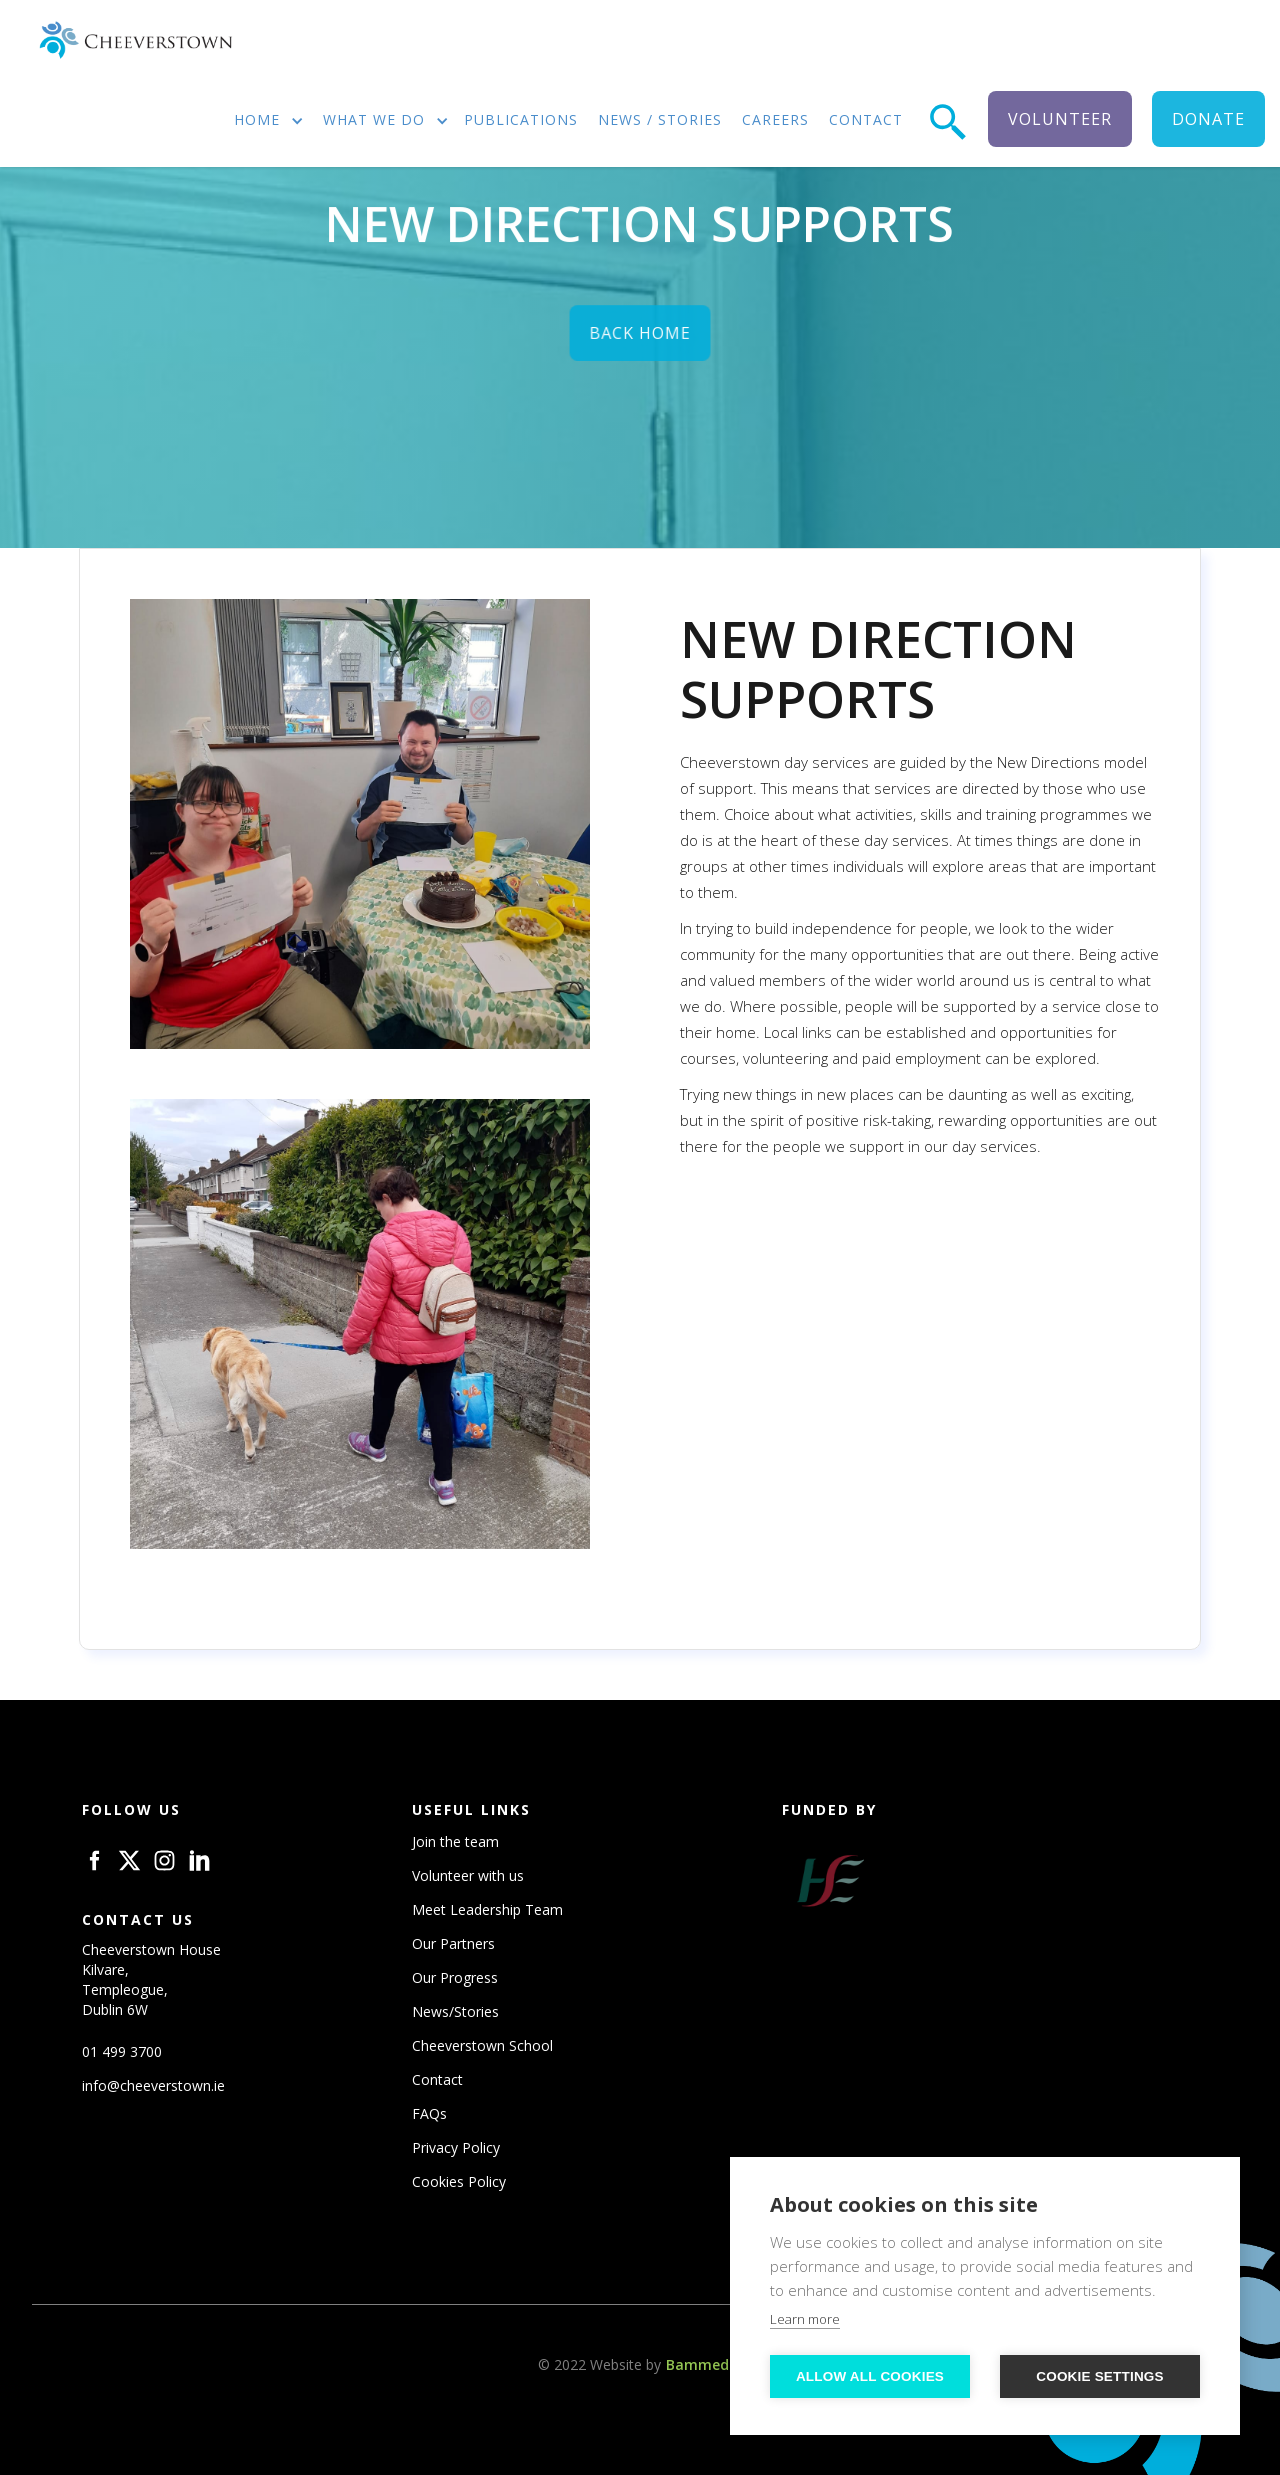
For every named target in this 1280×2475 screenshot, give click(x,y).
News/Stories (455, 2011)
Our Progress (455, 1977)
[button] (262, 121)
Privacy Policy (456, 2147)
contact (866, 119)
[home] (135, 40)
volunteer (1060, 119)
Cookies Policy (459, 2181)
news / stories (660, 119)
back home (640, 337)
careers (775, 119)
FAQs (429, 2113)
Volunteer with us (468, 1875)
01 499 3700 (122, 2051)
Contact (437, 2079)
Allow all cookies (870, 2376)
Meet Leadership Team (487, 1909)
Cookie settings (1100, 2376)
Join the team (455, 1841)
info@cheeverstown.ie (153, 2085)
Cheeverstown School (482, 2045)
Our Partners (453, 1943)
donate (1208, 119)
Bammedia (704, 2364)
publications (521, 119)
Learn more (805, 2319)
